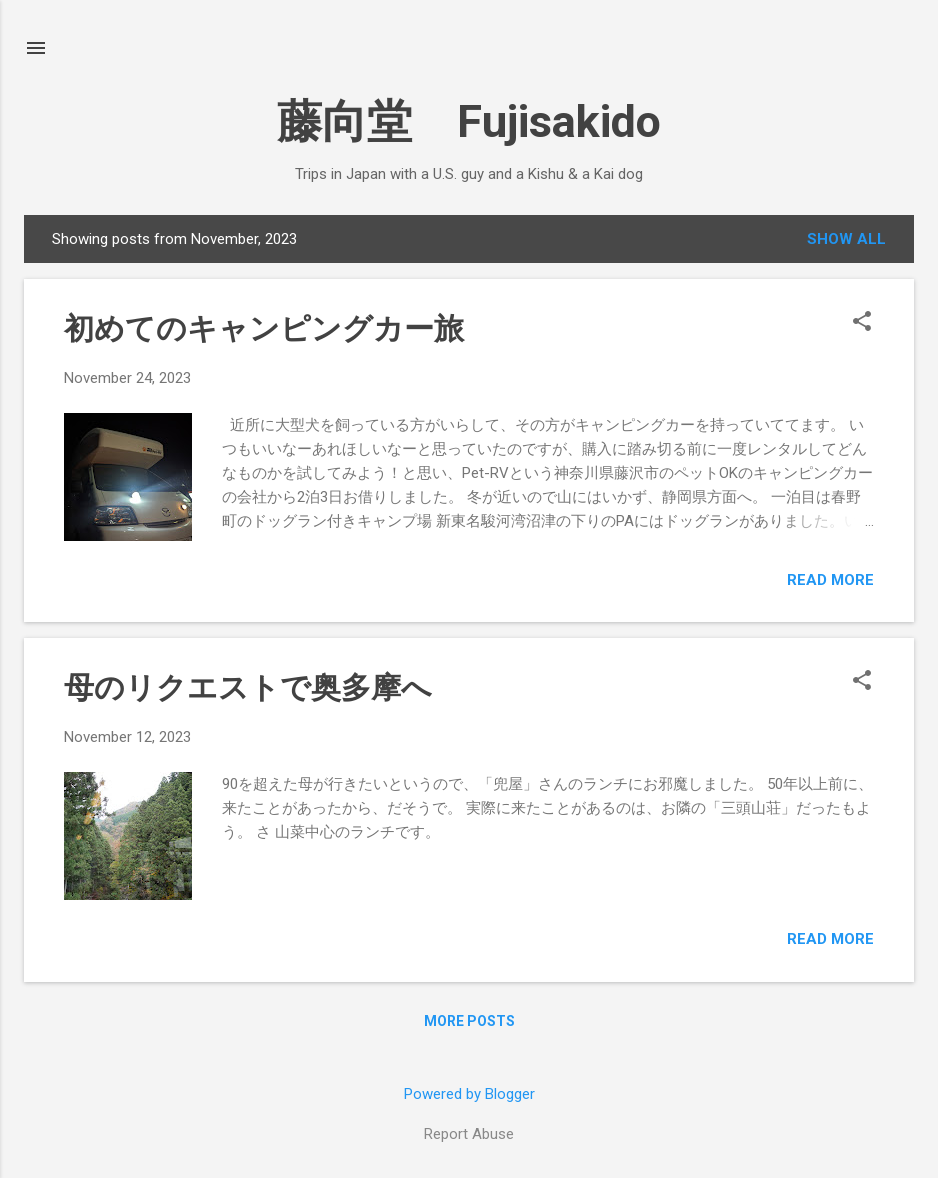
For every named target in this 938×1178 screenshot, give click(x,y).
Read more (830, 580)
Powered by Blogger (469, 1094)
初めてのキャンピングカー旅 (264, 328)
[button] (862, 323)
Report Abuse (469, 1134)
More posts (469, 1021)
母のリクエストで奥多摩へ (248, 687)
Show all (846, 239)
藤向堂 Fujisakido (469, 121)
